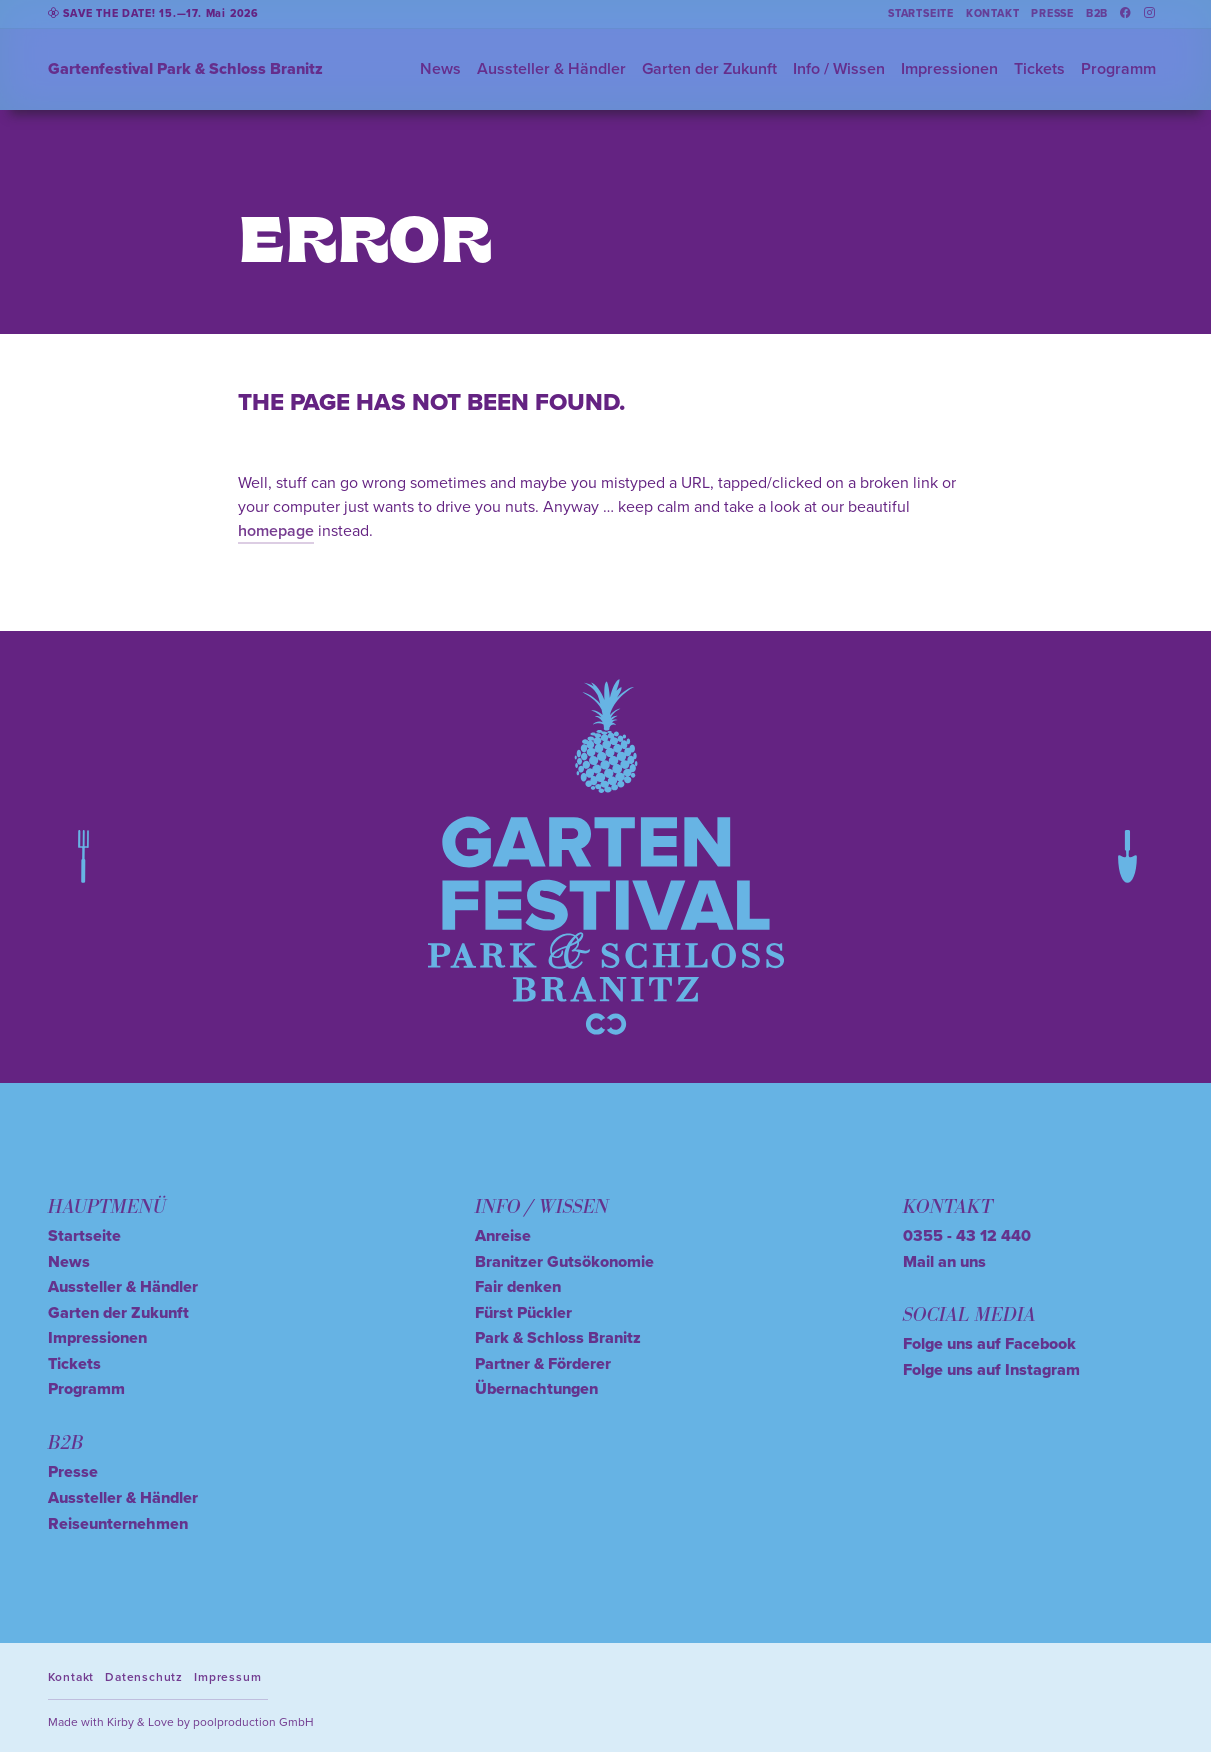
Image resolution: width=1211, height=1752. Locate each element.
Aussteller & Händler (551, 68)
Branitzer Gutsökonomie (564, 1261)
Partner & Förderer (543, 1363)
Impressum (227, 1676)
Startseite (921, 13)
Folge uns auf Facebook (989, 1343)
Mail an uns (944, 1261)
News (440, 68)
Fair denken (518, 1286)
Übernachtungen (536, 1388)
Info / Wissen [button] (839, 68)
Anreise (503, 1235)
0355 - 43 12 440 (967, 1235)
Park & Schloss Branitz (558, 1337)
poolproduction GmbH (253, 1721)
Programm (1118, 68)
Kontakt (993, 13)
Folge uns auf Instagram (991, 1369)
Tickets (1039, 68)
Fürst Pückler (523, 1312)
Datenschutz (144, 1676)
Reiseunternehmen (118, 1523)
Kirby (120, 1721)
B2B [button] (1097, 13)
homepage (276, 530)
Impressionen (949, 68)
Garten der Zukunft (709, 68)
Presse (1052, 13)
